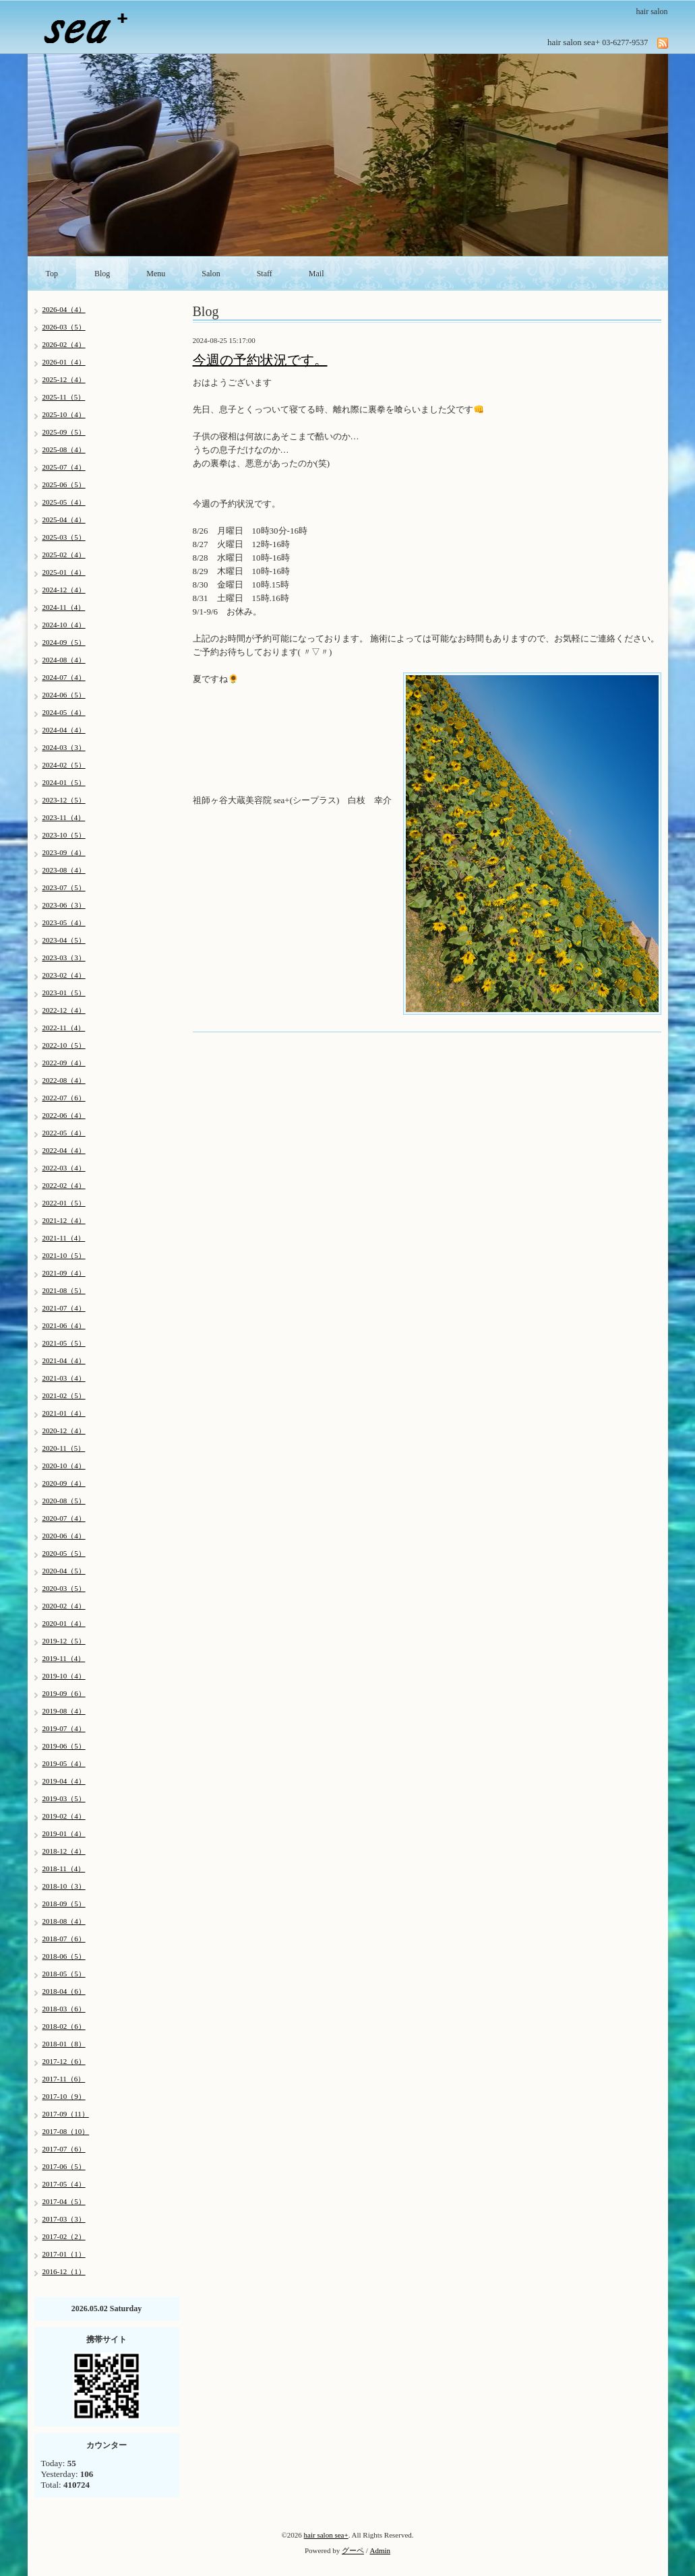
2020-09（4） (64, 1483)
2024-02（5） (64, 765)
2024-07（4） (64, 677)
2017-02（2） (64, 2236)
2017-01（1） (64, 2254)
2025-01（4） (64, 572)
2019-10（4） (64, 1676)
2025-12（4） (64, 379)
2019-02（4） (64, 1816)
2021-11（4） (64, 1238)
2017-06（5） (64, 2166)
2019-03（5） (64, 1798)
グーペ (353, 2550)
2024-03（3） (64, 747)
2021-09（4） (64, 1273)
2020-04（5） (64, 1571)
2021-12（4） (64, 1220)
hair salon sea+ (326, 2535)
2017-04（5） (64, 2201)
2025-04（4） (64, 519)
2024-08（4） (64, 660)
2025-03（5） (64, 537)
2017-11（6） (64, 2079)
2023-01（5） (64, 992)
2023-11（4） (64, 817)
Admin (380, 2550)
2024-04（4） (64, 730)
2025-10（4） (64, 414)
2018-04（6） (64, 1991)
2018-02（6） (64, 2026)
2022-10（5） (64, 1045)
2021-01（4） (64, 1413)
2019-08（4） (64, 1711)
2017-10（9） (64, 2096)
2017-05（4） (64, 2184)
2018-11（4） (64, 1868)
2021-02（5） (64, 1395)
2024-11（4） (64, 607)
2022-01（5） (64, 1203)
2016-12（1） (64, 2271)
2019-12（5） (64, 1641)
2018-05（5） (64, 1974)
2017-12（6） (64, 2061)
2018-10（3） (64, 1886)
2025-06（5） (64, 484)
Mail (316, 273)
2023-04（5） (64, 940)
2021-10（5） (64, 1255)
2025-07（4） (64, 467)
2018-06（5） (64, 1956)
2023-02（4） (64, 975)
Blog (102, 273)
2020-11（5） (64, 1448)
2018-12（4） (64, 1851)
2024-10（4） (64, 625)
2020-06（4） (64, 1536)
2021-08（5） (64, 1290)
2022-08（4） (64, 1080)
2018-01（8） (64, 2044)
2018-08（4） (64, 1921)
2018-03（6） (64, 2009)
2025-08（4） (64, 449)
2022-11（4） (64, 1028)
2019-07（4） (64, 1728)
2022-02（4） (64, 1185)
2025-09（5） (64, 432)
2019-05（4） (64, 1763)
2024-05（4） (64, 712)
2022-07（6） (64, 1098)
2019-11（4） (64, 1658)
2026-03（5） (64, 327)
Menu (155, 273)
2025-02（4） (64, 555)
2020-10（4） (64, 1466)
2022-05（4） (64, 1133)
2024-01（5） (64, 782)
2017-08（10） (66, 2131)
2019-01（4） (64, 1833)
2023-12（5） (64, 800)
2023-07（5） (64, 887)
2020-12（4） (64, 1430)
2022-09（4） (64, 1063)
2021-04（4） (64, 1360)
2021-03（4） (64, 1378)
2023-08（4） (64, 870)
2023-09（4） (64, 852)
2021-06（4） (64, 1325)
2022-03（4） (64, 1168)
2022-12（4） (64, 1010)
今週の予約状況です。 (260, 359)
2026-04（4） (64, 309)
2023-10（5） (64, 835)
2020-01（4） (64, 1623)
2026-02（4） (64, 344)
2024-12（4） (64, 590)
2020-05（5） (64, 1553)
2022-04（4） (64, 1150)
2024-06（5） (64, 695)
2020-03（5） (64, 1588)
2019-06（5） (64, 1746)
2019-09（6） (64, 1693)
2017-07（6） (64, 2149)
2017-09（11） (65, 2114)
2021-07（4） (64, 1308)
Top (52, 273)
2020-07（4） (64, 1518)
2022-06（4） (64, 1115)
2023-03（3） (64, 957)
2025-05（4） (64, 502)
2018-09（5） (64, 1903)
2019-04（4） (64, 1781)
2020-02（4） (64, 1606)
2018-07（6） (64, 1939)
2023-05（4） (64, 922)
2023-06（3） (64, 905)
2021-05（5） (64, 1343)
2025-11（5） (64, 397)
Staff (264, 273)
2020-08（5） (64, 1501)
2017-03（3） (64, 2219)
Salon (211, 273)
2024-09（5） (64, 642)
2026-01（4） (64, 362)
